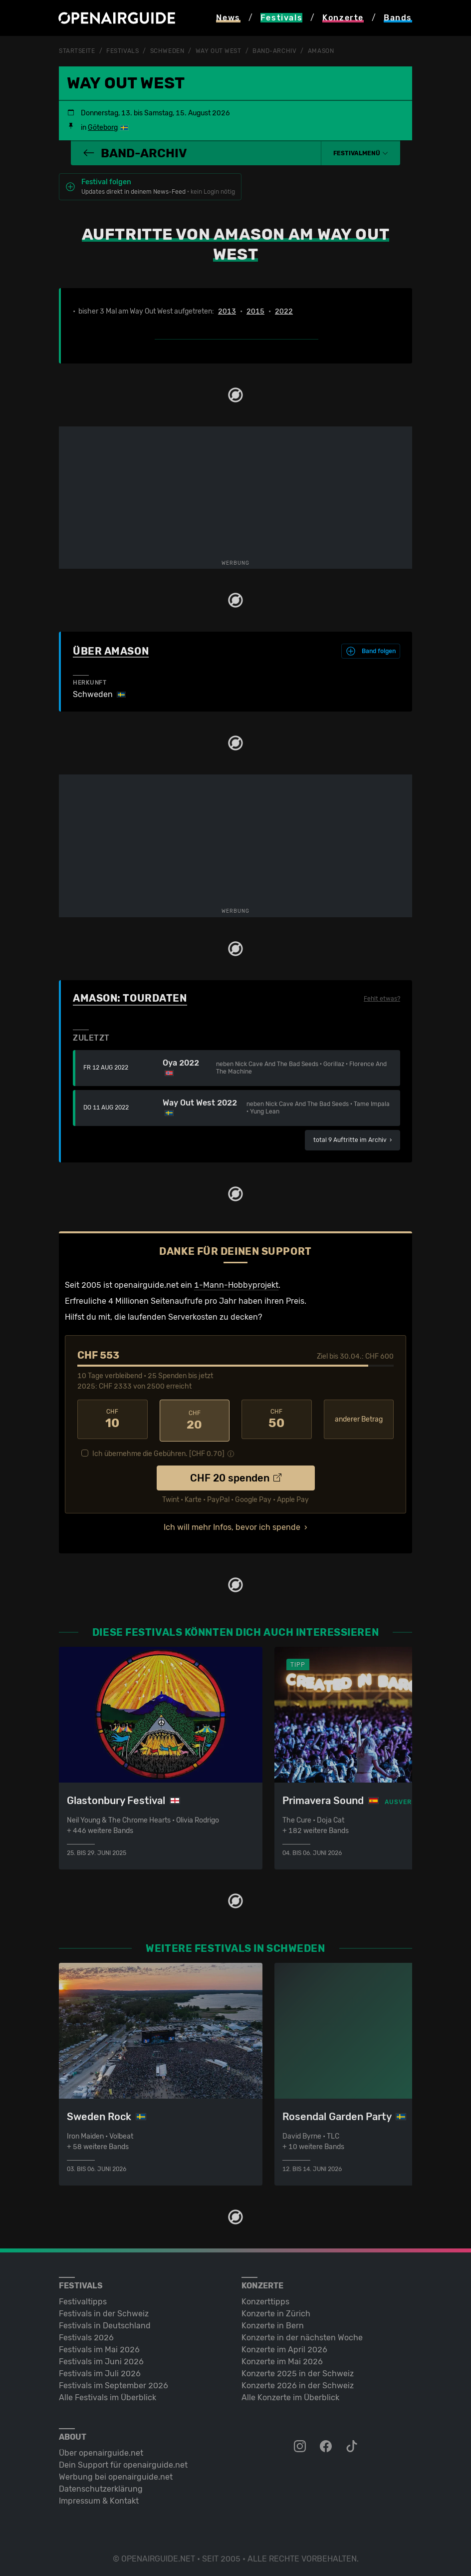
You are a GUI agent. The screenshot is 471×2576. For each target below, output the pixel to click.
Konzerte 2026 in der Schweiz (297, 2382)
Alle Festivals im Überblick (107, 2394)
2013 (227, 311)
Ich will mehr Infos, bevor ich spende (232, 1524)
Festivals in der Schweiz (104, 2310)
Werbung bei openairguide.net (116, 2474)
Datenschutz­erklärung (101, 2486)
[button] (360, 153)
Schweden (167, 50)
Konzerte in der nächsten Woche (302, 2334)
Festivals (122, 50)
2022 (284, 311)
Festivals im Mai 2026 (99, 2346)
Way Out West (218, 50)
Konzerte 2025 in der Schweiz (297, 2370)
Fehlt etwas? (382, 999)
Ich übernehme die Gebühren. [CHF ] (158, 1451)
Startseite (77, 50)
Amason (321, 50)
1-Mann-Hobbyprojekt (236, 1284)
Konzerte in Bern (272, 2322)
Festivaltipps (83, 2298)
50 (276, 1419)
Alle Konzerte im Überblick (290, 2394)
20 (195, 1419)
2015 (255, 311)
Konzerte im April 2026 (284, 2346)
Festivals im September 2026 (113, 2382)
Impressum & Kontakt (99, 2498)
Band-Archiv (274, 50)
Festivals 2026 (86, 2334)
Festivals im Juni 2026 (101, 2358)
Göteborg (103, 127)
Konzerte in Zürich (275, 2310)
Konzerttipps (265, 2298)
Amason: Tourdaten (130, 998)
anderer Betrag (359, 1419)
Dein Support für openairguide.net (123, 2462)
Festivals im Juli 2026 (100, 2370)
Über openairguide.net (101, 2450)
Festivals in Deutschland (105, 2322)
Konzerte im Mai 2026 (282, 2358)
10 (112, 1419)
